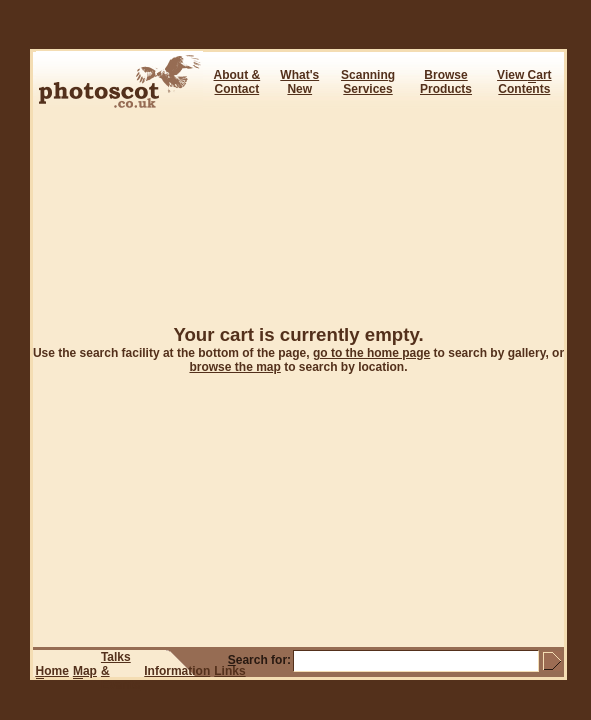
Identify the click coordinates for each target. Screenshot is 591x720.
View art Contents (524, 82)
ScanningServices (368, 82)
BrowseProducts (446, 82)
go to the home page (371, 353)
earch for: (259, 660)
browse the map (234, 367)
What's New (299, 82)
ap (85, 671)
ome (52, 671)
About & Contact (237, 82)
